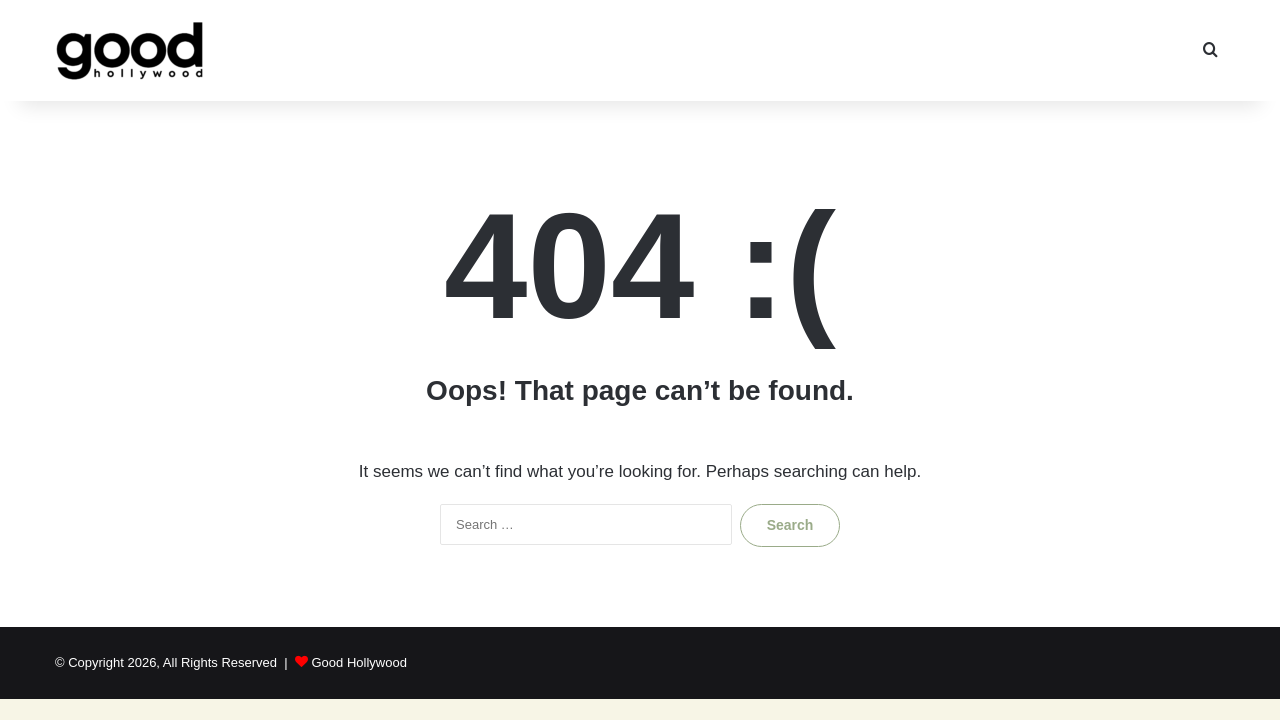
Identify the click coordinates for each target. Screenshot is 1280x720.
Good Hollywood (358, 662)
